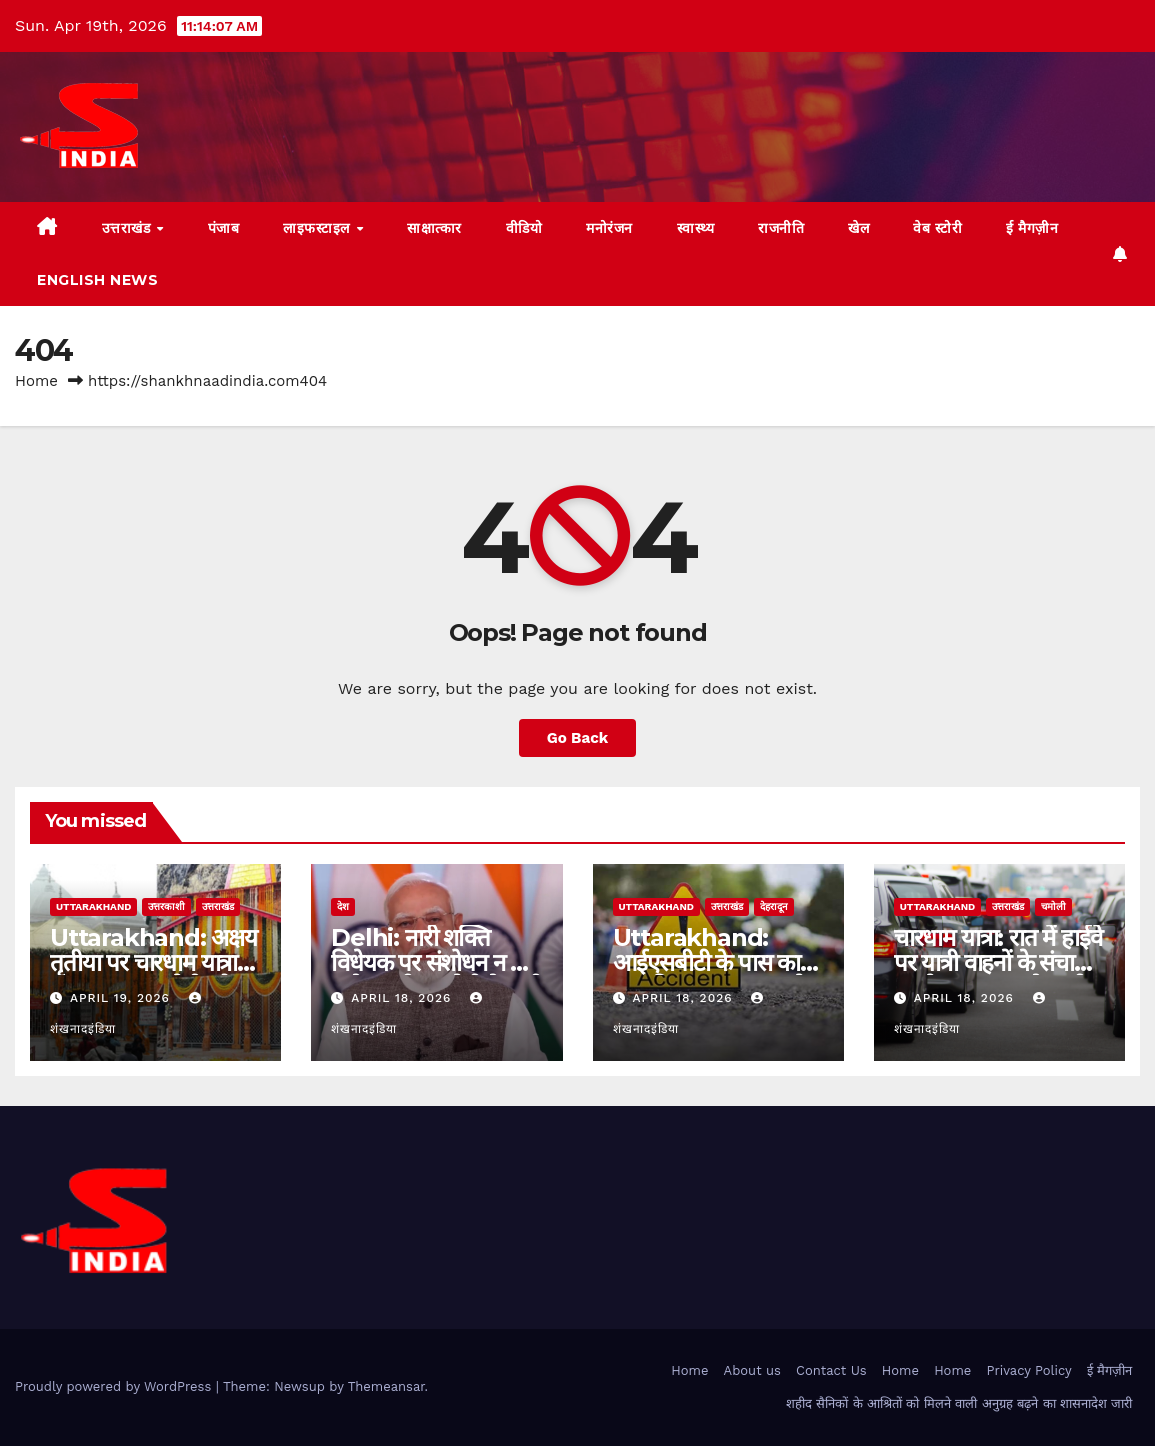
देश (343, 906)
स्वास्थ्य (696, 228)
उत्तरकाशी (166, 906)
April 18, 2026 (403, 998)
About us (752, 1370)
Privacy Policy (1029, 1370)
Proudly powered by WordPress (115, 1386)
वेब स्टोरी (937, 228)
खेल (858, 228)
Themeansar (386, 1386)
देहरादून (774, 906)
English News (97, 280)
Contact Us (831, 1370)
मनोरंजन (609, 228)
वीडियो (524, 228)
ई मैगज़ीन (1032, 228)
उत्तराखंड (128, 228)
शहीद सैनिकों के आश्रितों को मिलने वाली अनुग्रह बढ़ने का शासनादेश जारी (959, 1403)
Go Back (578, 738)
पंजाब (224, 228)
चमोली (1053, 906)
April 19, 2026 (122, 998)
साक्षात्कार (434, 228)
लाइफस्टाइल (318, 228)
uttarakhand (93, 906)
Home (36, 381)
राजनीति (781, 228)
